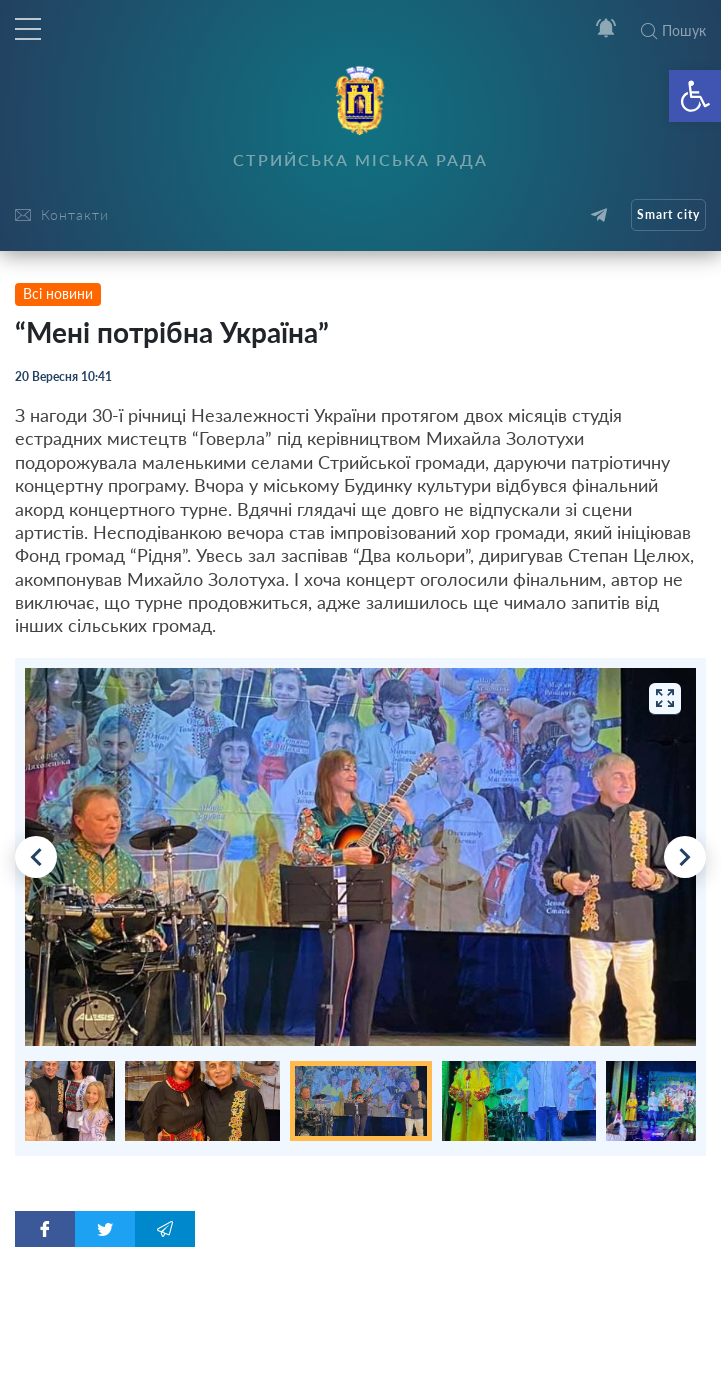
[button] (695, 96)
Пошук (673, 30)
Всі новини (58, 293)
